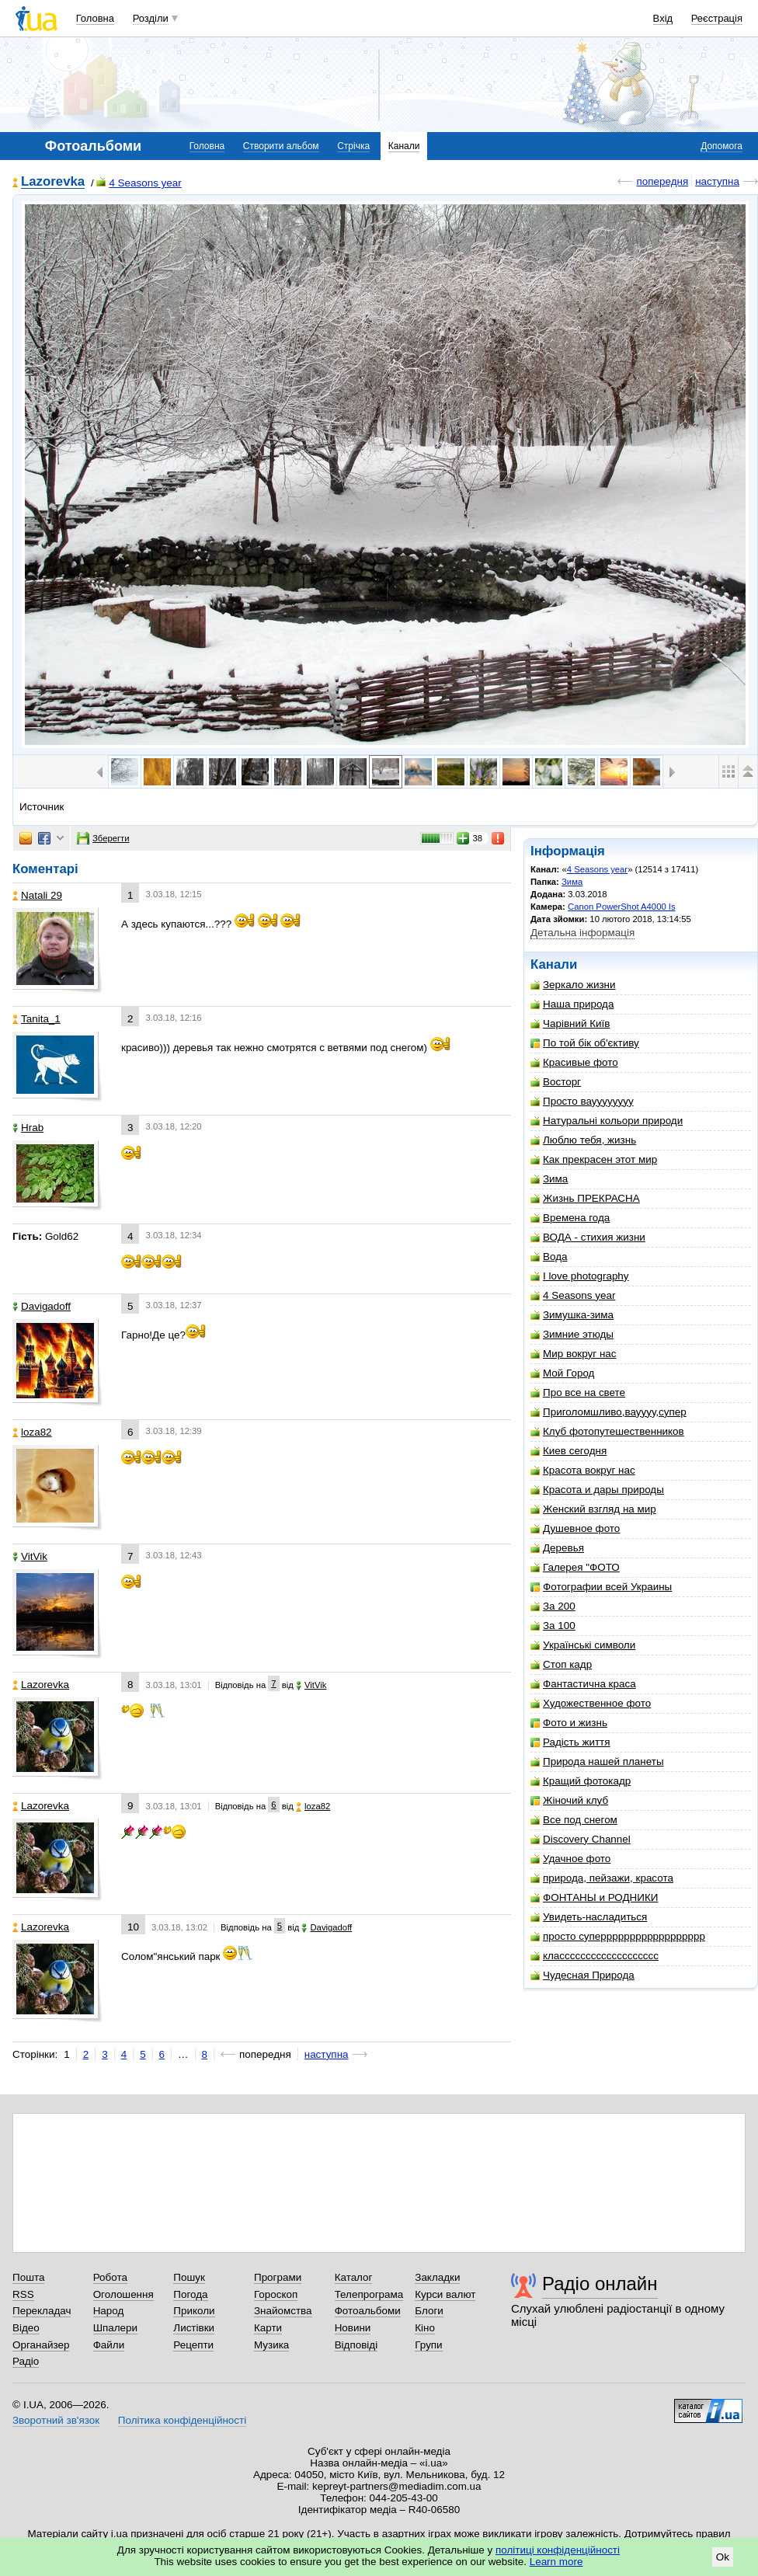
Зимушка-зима (572, 1315)
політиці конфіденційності (557, 2550)
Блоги (429, 2311)
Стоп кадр (561, 1664)
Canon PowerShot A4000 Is (622, 906)
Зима (572, 881)
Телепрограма (369, 2294)
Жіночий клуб (569, 1800)
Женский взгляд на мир (593, 1509)
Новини (353, 2328)
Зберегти (103, 838)
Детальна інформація (582, 932)
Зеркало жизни (573, 984)
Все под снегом (573, 1820)
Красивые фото (574, 1062)
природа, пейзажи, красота (601, 1878)
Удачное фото (570, 1858)
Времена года (570, 1218)
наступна (717, 181)
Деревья (557, 1548)
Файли (109, 2345)
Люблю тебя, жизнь (583, 1140)
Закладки (437, 2277)
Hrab (27, 1127)
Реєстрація (716, 18)
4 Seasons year (138, 183)
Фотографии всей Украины (601, 1587)
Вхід (663, 18)
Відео (26, 2328)
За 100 (552, 1625)
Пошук (189, 2277)
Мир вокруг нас (573, 1353)
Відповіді (356, 2345)
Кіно (425, 2328)
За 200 (552, 1606)
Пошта (28, 2277)
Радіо (25, 2361)
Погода (190, 2294)
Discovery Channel (580, 1839)
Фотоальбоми (368, 2311)
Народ (108, 2311)
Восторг (555, 1082)
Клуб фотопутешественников (607, 1431)
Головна (95, 18)
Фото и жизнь (568, 1722)
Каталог (354, 2277)
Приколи (193, 2311)
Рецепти (193, 2345)
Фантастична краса (583, 1684)
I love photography (579, 1276)
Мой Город (562, 1373)
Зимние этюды (572, 1334)
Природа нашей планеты (597, 1761)
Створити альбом (281, 146)
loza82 (32, 1432)
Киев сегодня (568, 1451)
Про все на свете (577, 1392)
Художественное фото (590, 1703)
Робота (110, 2277)
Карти (268, 2328)
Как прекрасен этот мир (593, 1159)
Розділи (151, 18)
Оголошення (123, 2294)
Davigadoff (41, 1306)
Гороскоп (275, 2294)
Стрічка (353, 146)
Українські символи (582, 1645)
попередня (662, 181)
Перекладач (41, 2311)
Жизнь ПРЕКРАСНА (585, 1198)
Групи (428, 2345)
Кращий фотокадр (580, 1781)
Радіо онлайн (600, 2283)
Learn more (556, 2561)
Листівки (193, 2328)
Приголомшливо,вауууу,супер (608, 1412)
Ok (722, 2557)
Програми (277, 2277)
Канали (404, 146)
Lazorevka (53, 182)
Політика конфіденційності (182, 2420)
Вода (548, 1256)
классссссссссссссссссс (594, 1956)
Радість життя (570, 1742)
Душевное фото (575, 1528)
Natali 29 (37, 895)
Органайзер (40, 2345)
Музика (271, 2345)
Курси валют (445, 2294)
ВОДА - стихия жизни (587, 1237)
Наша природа (572, 1004)
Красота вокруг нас (582, 1470)
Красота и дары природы (597, 1489)
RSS (23, 2294)
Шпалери (115, 2328)
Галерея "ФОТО (575, 1567)
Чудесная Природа (582, 1975)
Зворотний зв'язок (55, 2420)
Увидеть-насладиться (588, 1917)
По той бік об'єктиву (584, 1043)
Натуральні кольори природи (606, 1120)
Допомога (721, 146)
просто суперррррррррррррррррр (617, 1936)
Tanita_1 (36, 1019)
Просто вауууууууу (582, 1101)
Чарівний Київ (570, 1023)
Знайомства (283, 2311)
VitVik (29, 1556)
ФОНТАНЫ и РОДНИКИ (594, 1897)
